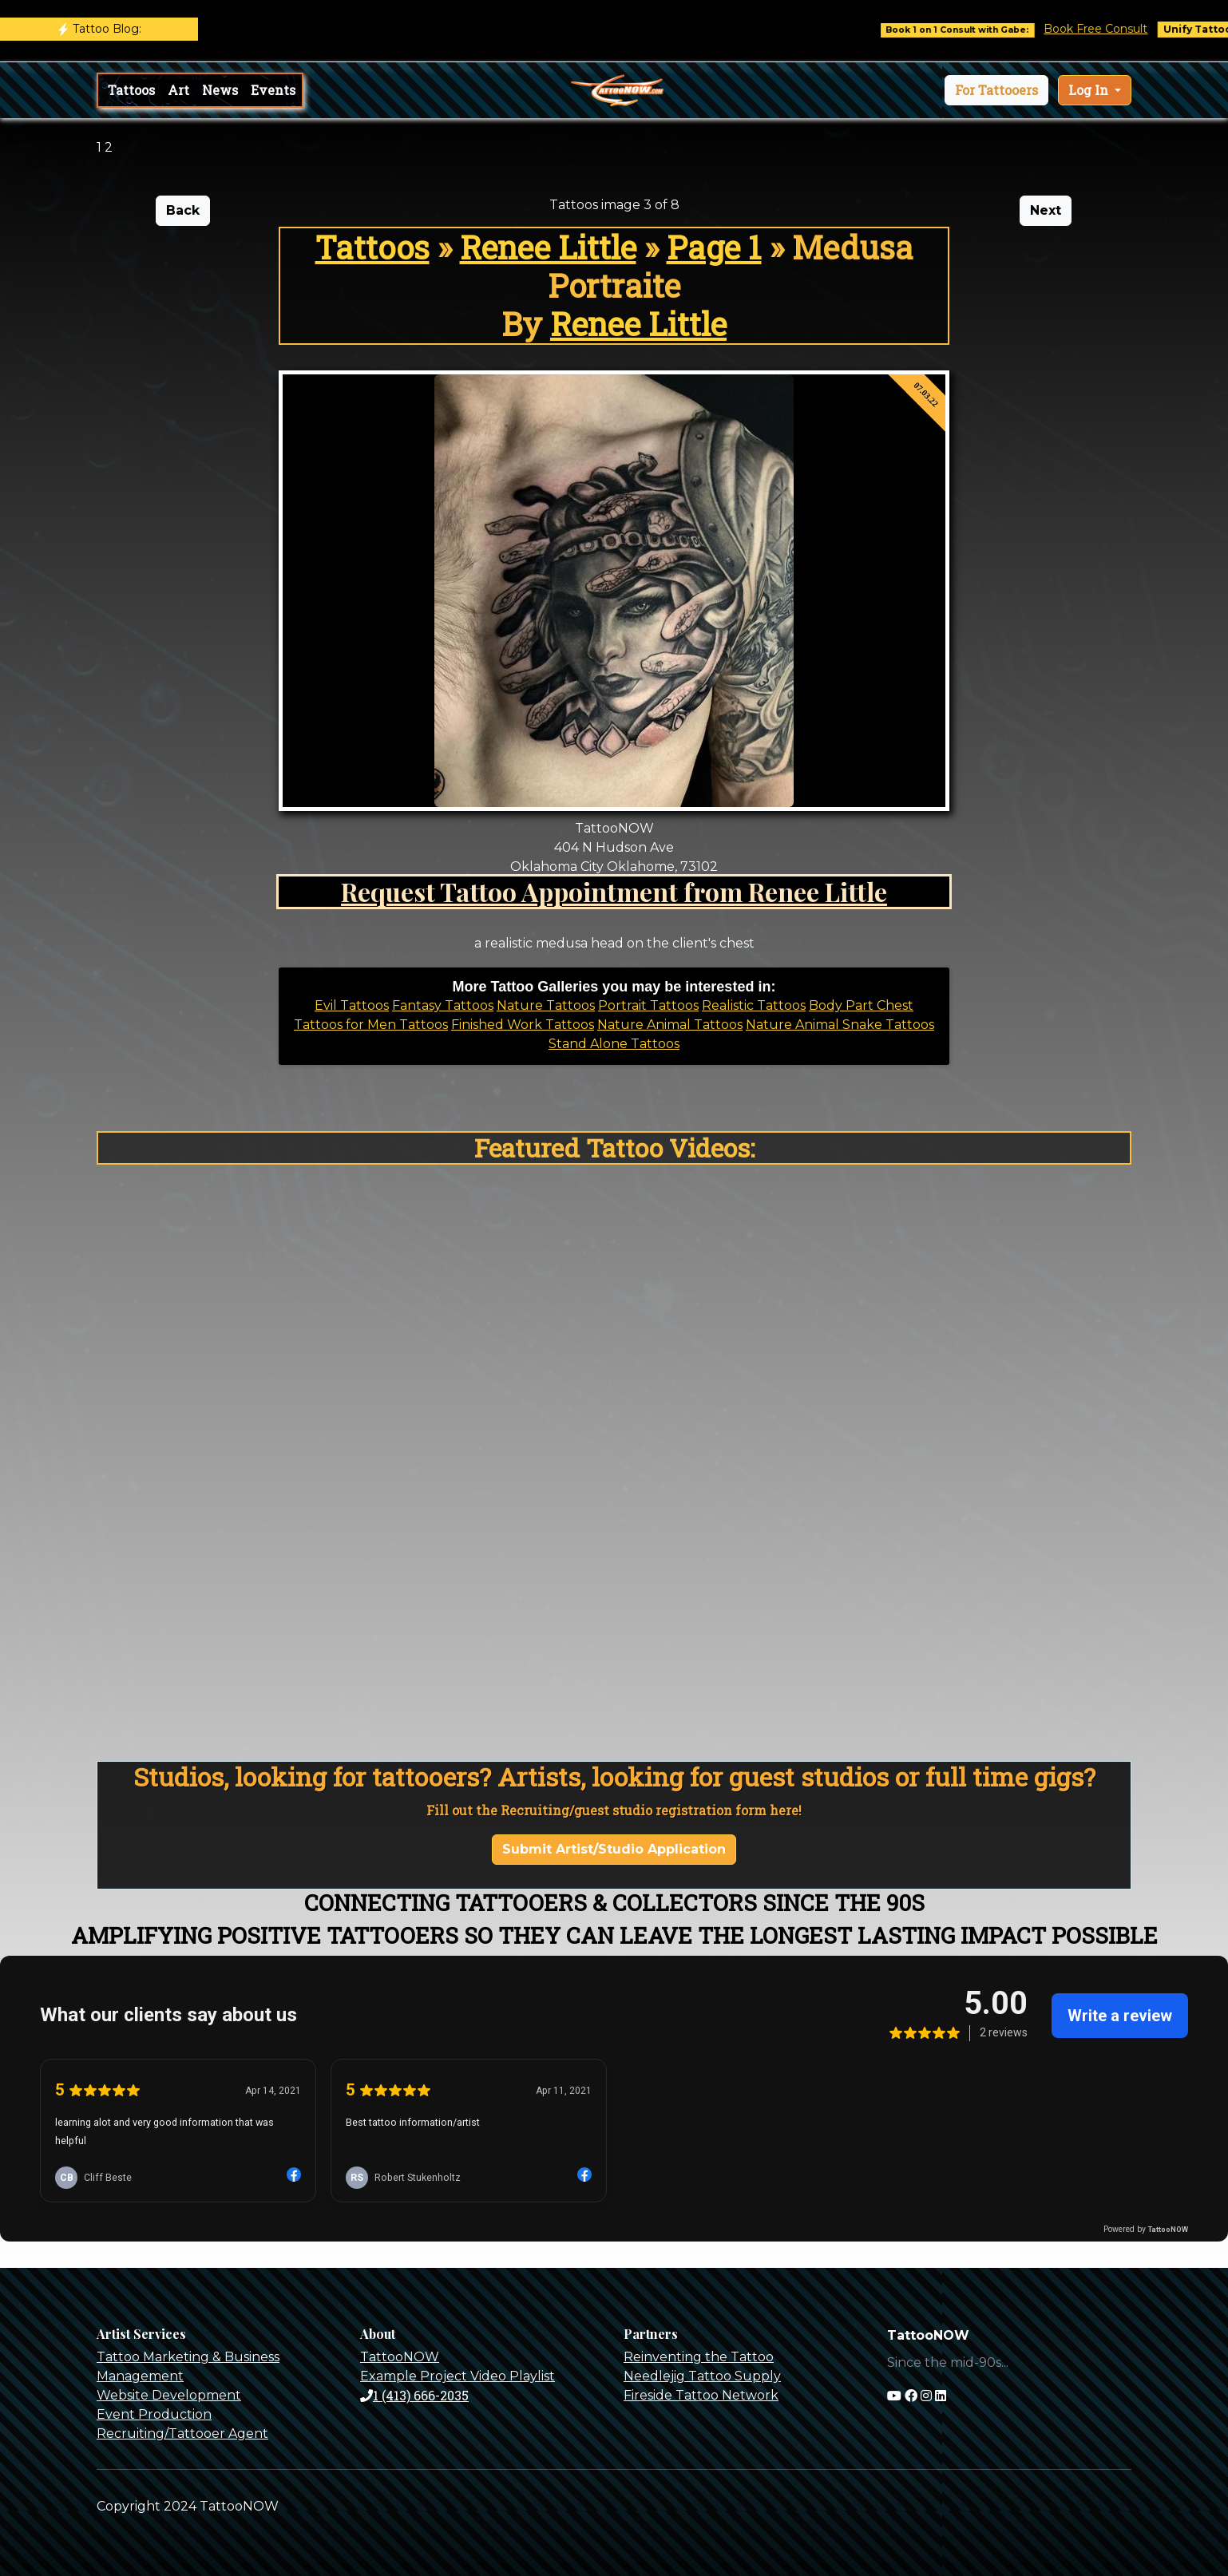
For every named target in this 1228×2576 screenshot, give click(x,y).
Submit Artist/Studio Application (614, 1849)
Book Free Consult (1115, 29)
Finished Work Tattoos (522, 1024)
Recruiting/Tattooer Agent (182, 2433)
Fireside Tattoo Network (701, 2395)
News (220, 89)
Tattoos (131, 89)
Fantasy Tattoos (442, 1005)
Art (178, 89)
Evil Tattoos (352, 1005)
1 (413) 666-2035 (414, 2395)
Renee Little (548, 247)
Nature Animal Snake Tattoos (840, 1024)
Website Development (169, 2395)
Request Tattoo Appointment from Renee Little (614, 891)
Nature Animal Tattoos (670, 1024)
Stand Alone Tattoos (614, 1043)
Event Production (154, 2414)
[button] (996, 90)
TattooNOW (399, 2356)
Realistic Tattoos (754, 1005)
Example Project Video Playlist (457, 2376)
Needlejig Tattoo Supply (702, 2376)
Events (273, 89)
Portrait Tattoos (648, 1005)
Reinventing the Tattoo (699, 2356)
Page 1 (714, 247)
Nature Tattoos (546, 1005)
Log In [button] (1089, 89)
